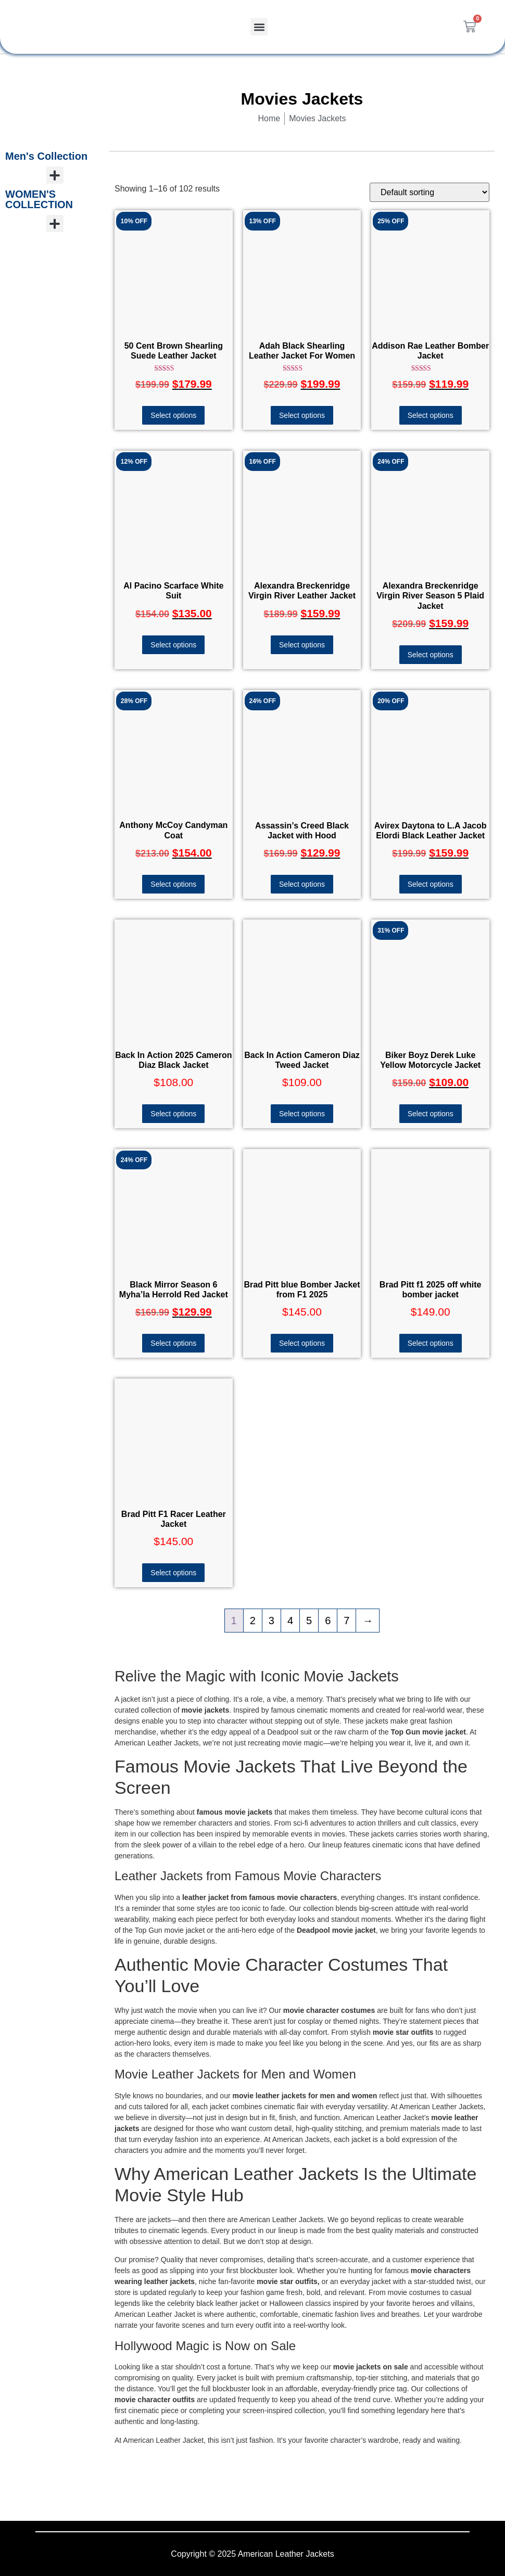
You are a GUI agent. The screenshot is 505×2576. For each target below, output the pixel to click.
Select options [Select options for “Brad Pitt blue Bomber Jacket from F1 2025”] (302, 1343)
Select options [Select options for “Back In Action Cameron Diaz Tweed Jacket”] (302, 1114)
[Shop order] (429, 192)
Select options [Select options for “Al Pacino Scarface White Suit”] (173, 645)
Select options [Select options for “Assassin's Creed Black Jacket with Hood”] (302, 884)
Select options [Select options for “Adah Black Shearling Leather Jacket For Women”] (302, 415)
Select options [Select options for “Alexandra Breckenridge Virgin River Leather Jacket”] (302, 645)
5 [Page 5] (309, 1620)
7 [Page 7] (346, 1620)
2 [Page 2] (253, 1620)
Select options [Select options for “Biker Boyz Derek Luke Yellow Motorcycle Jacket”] (430, 1114)
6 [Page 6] (328, 1620)
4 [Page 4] (290, 1620)
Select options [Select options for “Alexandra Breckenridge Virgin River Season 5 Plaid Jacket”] (430, 655)
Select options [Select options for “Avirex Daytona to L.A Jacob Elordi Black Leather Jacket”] (430, 884)
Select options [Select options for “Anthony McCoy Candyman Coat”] (173, 884)
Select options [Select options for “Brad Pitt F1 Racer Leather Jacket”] (173, 1572)
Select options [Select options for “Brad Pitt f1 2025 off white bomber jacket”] (430, 1343)
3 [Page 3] (271, 1620)
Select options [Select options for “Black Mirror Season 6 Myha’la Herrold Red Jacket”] (173, 1343)
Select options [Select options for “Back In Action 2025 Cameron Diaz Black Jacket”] (173, 1114)
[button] (259, 26)
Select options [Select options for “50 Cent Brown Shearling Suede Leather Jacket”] (173, 415)
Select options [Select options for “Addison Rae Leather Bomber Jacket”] (430, 415)
